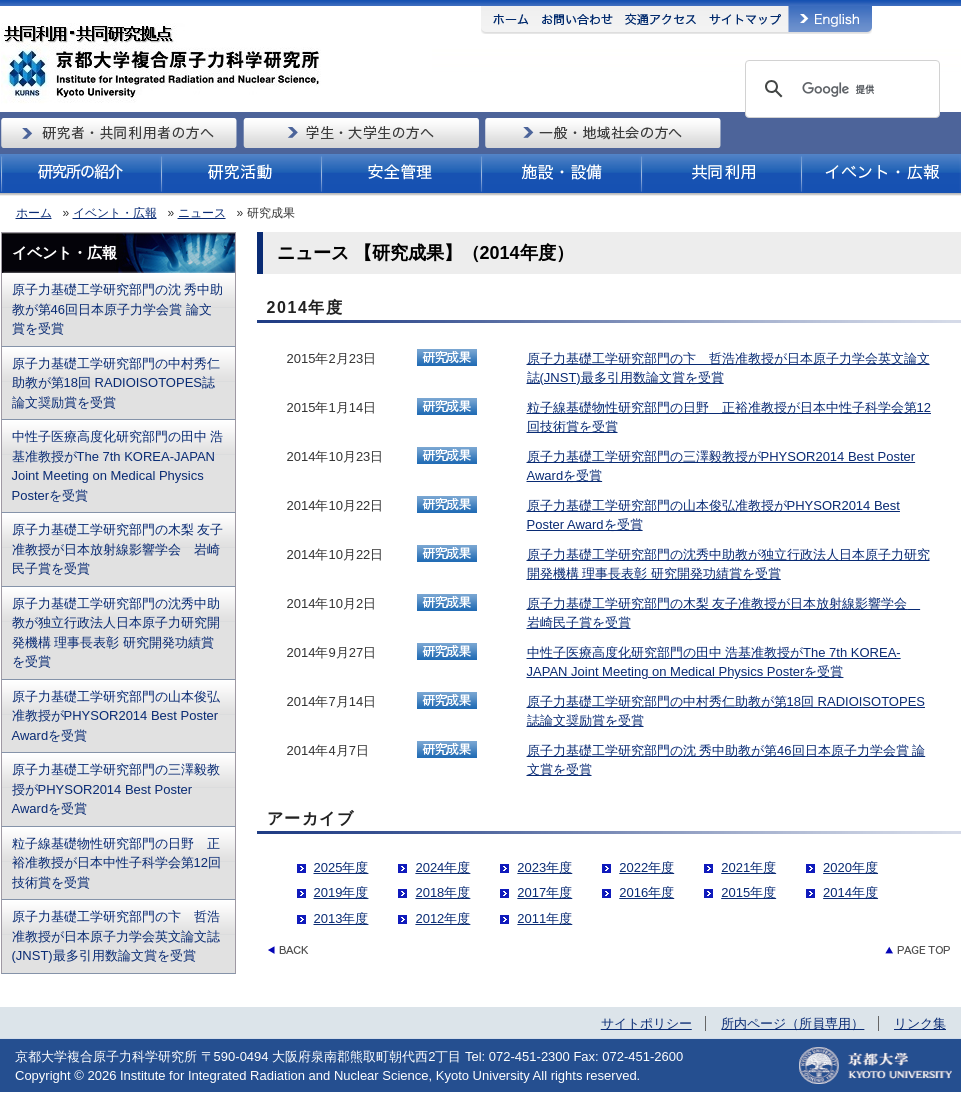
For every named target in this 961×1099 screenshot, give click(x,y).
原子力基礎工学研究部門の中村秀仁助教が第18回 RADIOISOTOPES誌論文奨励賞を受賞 (116, 383)
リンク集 (920, 1023)
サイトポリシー (646, 1023)
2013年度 (341, 918)
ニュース (202, 213)
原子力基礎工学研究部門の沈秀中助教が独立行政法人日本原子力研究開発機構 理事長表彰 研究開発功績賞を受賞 (116, 633)
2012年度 (442, 918)
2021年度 (748, 867)
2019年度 (341, 892)
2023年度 (544, 867)
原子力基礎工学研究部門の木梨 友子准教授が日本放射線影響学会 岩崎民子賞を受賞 (118, 549)
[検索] (839, 89)
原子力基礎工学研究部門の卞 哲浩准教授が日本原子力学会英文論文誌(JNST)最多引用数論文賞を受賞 (116, 936)
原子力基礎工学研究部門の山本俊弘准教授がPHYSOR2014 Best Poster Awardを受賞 (116, 716)
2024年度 (442, 867)
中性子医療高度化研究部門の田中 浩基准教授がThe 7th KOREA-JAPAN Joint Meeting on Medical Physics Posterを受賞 (118, 466)
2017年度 (544, 892)
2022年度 (646, 867)
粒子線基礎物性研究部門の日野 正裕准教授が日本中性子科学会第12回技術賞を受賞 (116, 863)
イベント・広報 (115, 213)
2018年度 (442, 892)
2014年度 (850, 892)
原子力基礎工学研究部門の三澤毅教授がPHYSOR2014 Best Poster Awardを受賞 (116, 789)
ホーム (34, 213)
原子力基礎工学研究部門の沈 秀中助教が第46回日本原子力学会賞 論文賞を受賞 (118, 309)
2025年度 (341, 867)
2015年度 (748, 892)
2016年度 (646, 892)
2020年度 (850, 867)
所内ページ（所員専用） (792, 1023)
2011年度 (544, 918)
